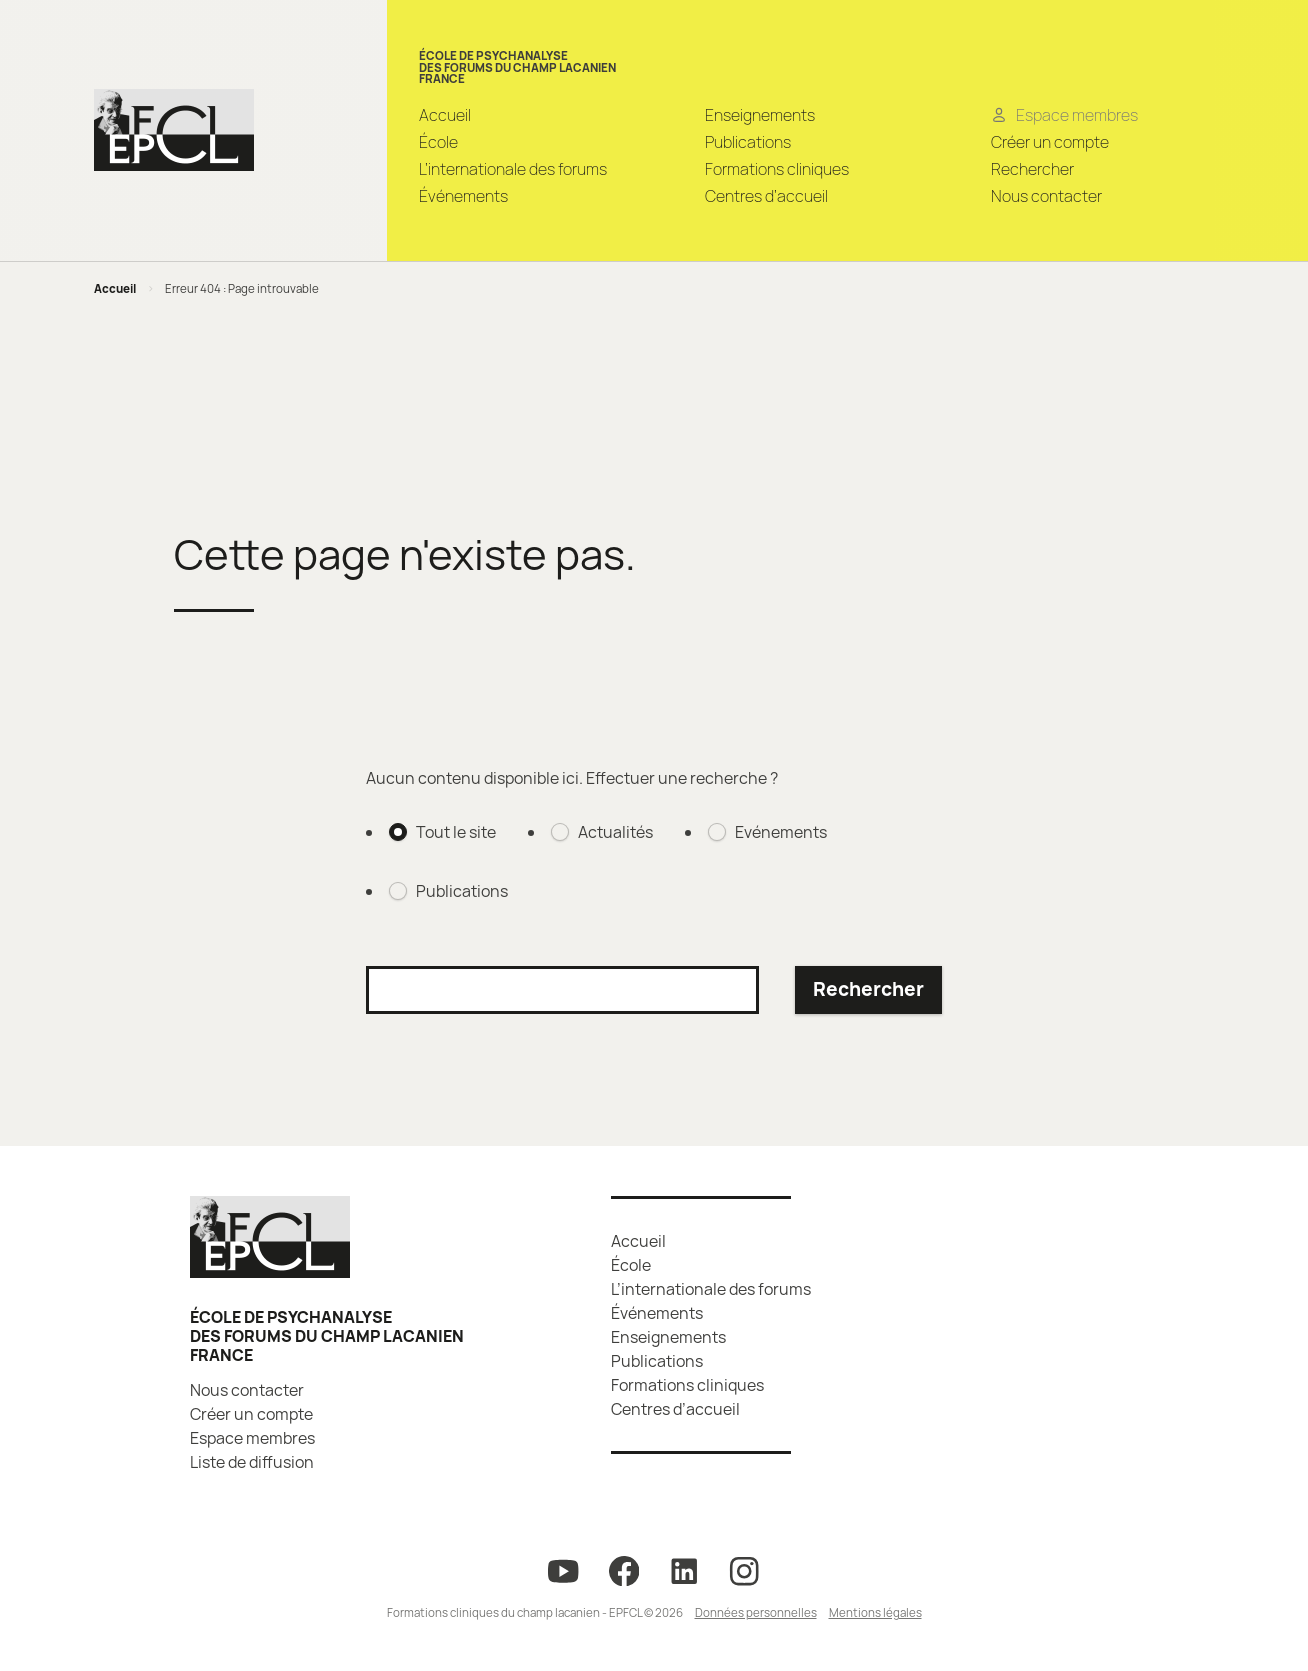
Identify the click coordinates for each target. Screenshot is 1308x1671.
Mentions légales (875, 1612)
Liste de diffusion (252, 1462)
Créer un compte (1050, 142)
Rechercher (1032, 169)
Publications (748, 142)
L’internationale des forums (513, 169)
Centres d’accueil (766, 196)
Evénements (781, 832)
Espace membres (252, 1438)
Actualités (615, 832)
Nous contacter (1046, 196)
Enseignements (760, 115)
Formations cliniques (777, 169)
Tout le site (456, 832)
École (438, 142)
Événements (463, 196)
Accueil (445, 115)
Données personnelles (756, 1612)
